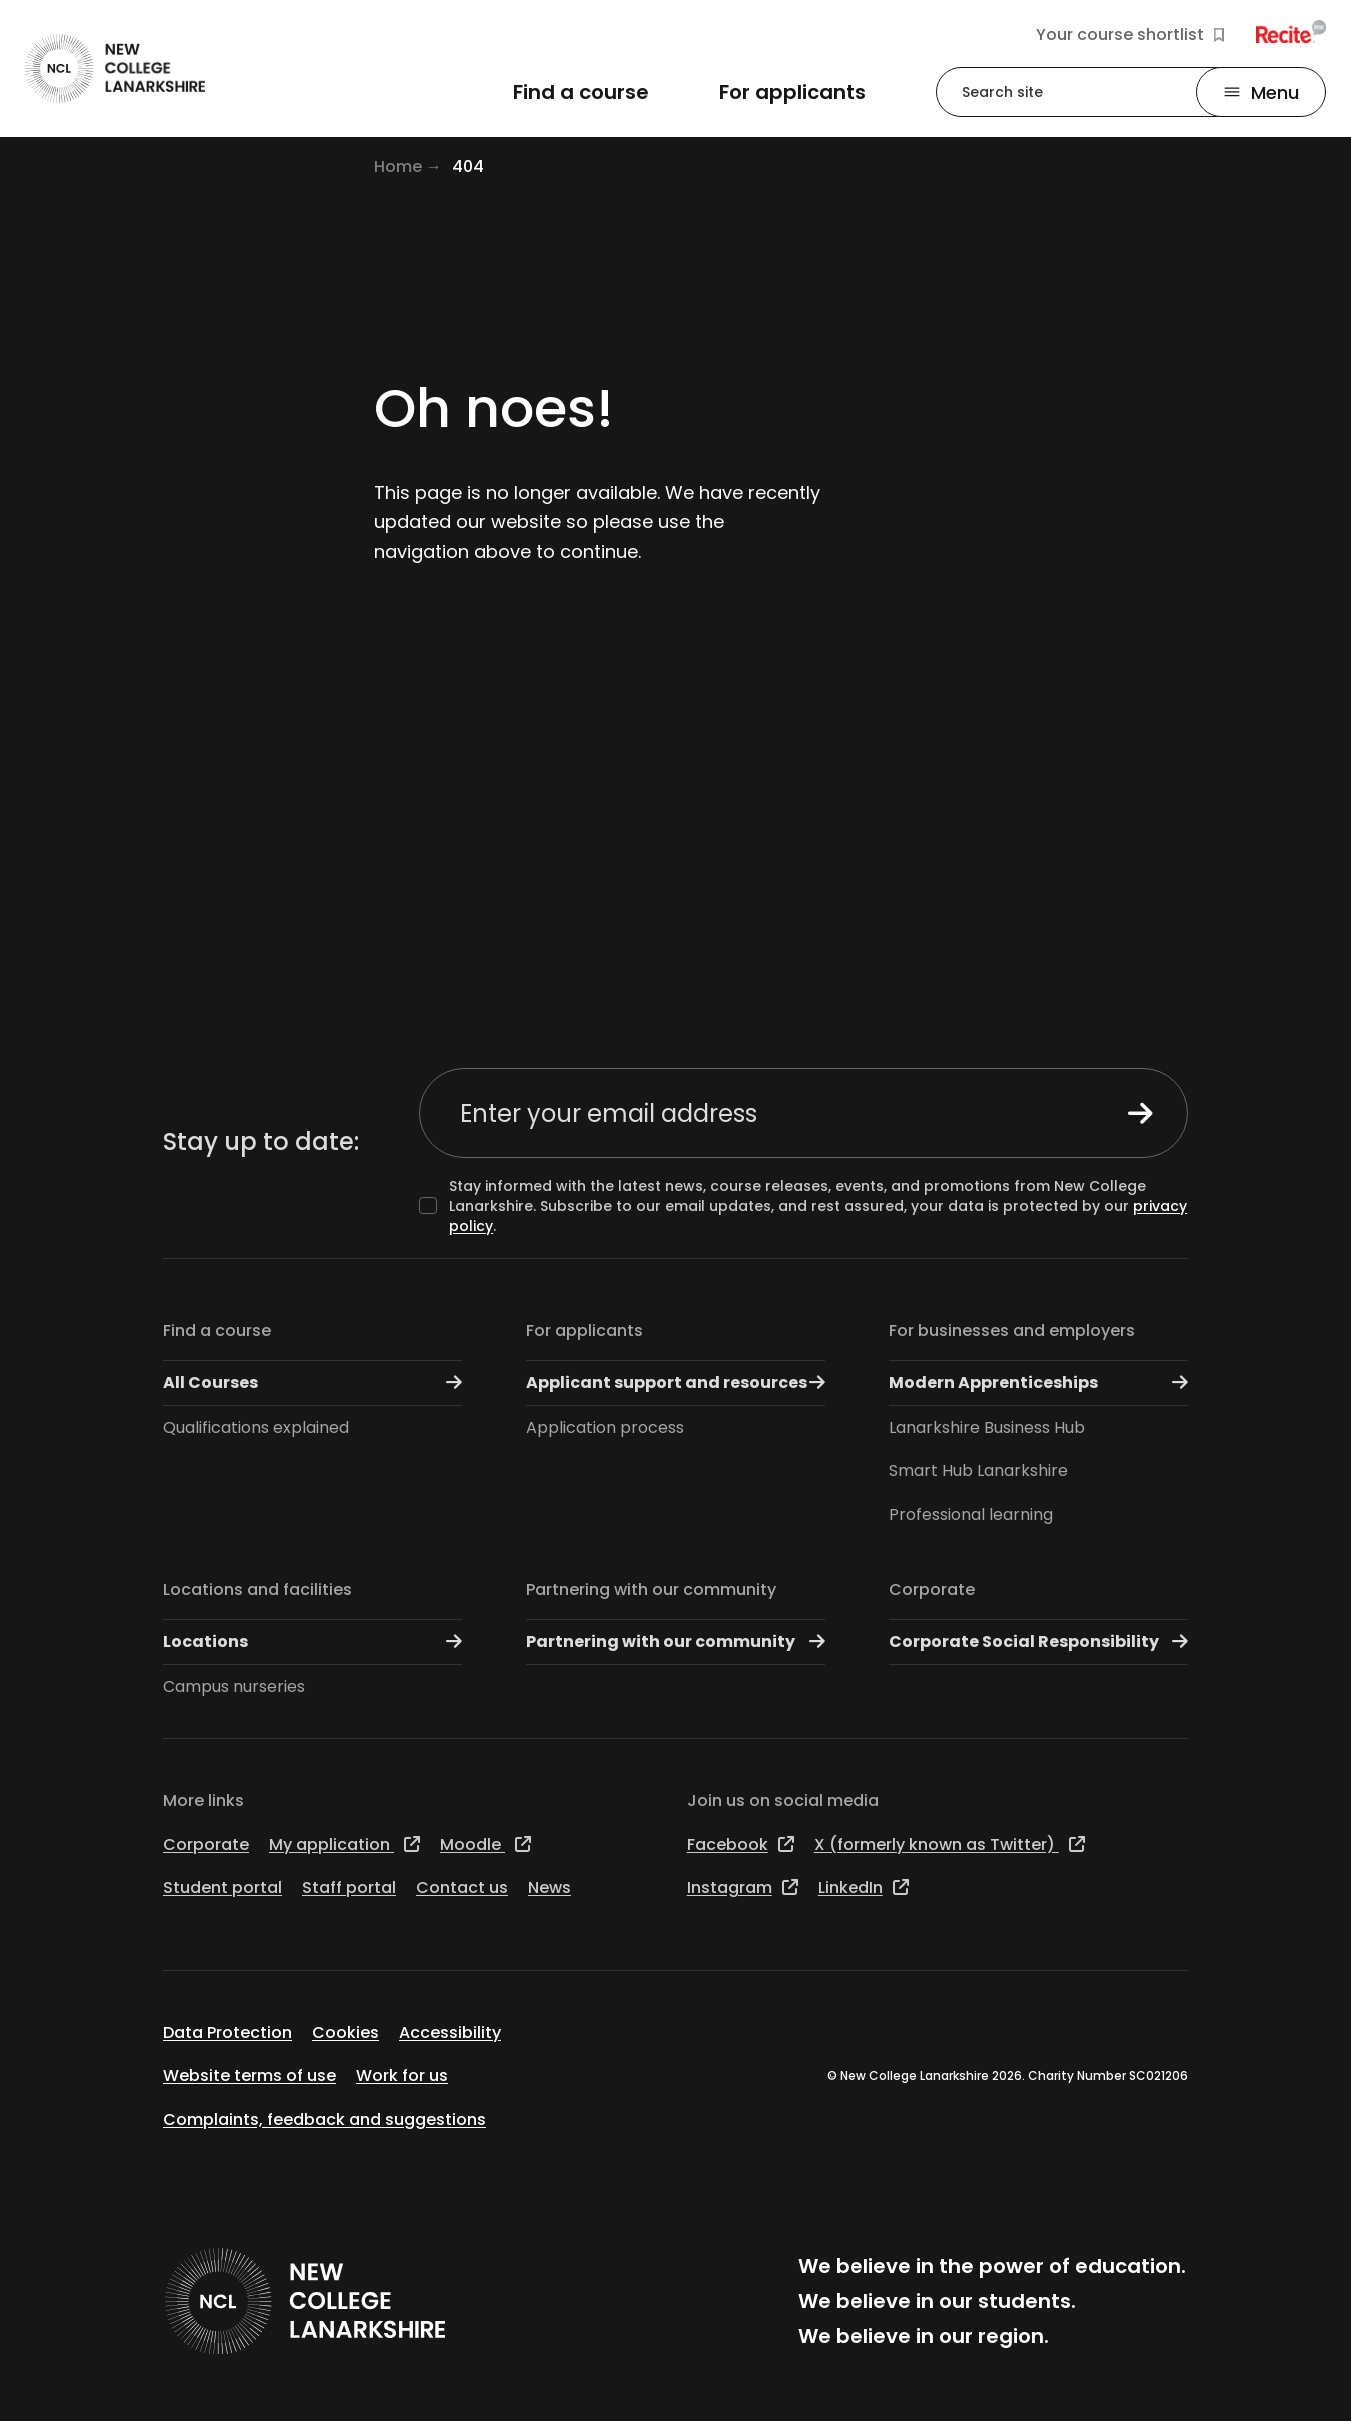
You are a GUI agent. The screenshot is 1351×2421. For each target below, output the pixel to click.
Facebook (740, 1844)
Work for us (402, 2075)
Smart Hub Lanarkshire (978, 1470)
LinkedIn (863, 1887)
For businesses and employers (1012, 1330)
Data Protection (227, 2032)
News (549, 1887)
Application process (605, 1427)
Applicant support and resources (675, 1382)
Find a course (217, 1330)
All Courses (312, 1382)
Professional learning (971, 1514)
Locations (312, 1641)
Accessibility (450, 2032)
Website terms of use (249, 2075)
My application (344, 1844)
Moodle (485, 1844)
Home (398, 166)
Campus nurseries (234, 1686)
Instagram (742, 1887)
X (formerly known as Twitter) (949, 1844)
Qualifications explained (256, 1427)
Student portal (222, 1887)
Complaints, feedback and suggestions (324, 2119)
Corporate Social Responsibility (1038, 1641)
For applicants (584, 1330)
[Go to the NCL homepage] (115, 68)
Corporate (932, 1589)
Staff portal (349, 1887)
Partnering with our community (651, 1589)
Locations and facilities (257, 1589)
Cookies (345, 2032)
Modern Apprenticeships (1038, 1382)
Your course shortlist (1130, 35)
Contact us (462, 1887)
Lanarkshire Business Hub (987, 1427)
